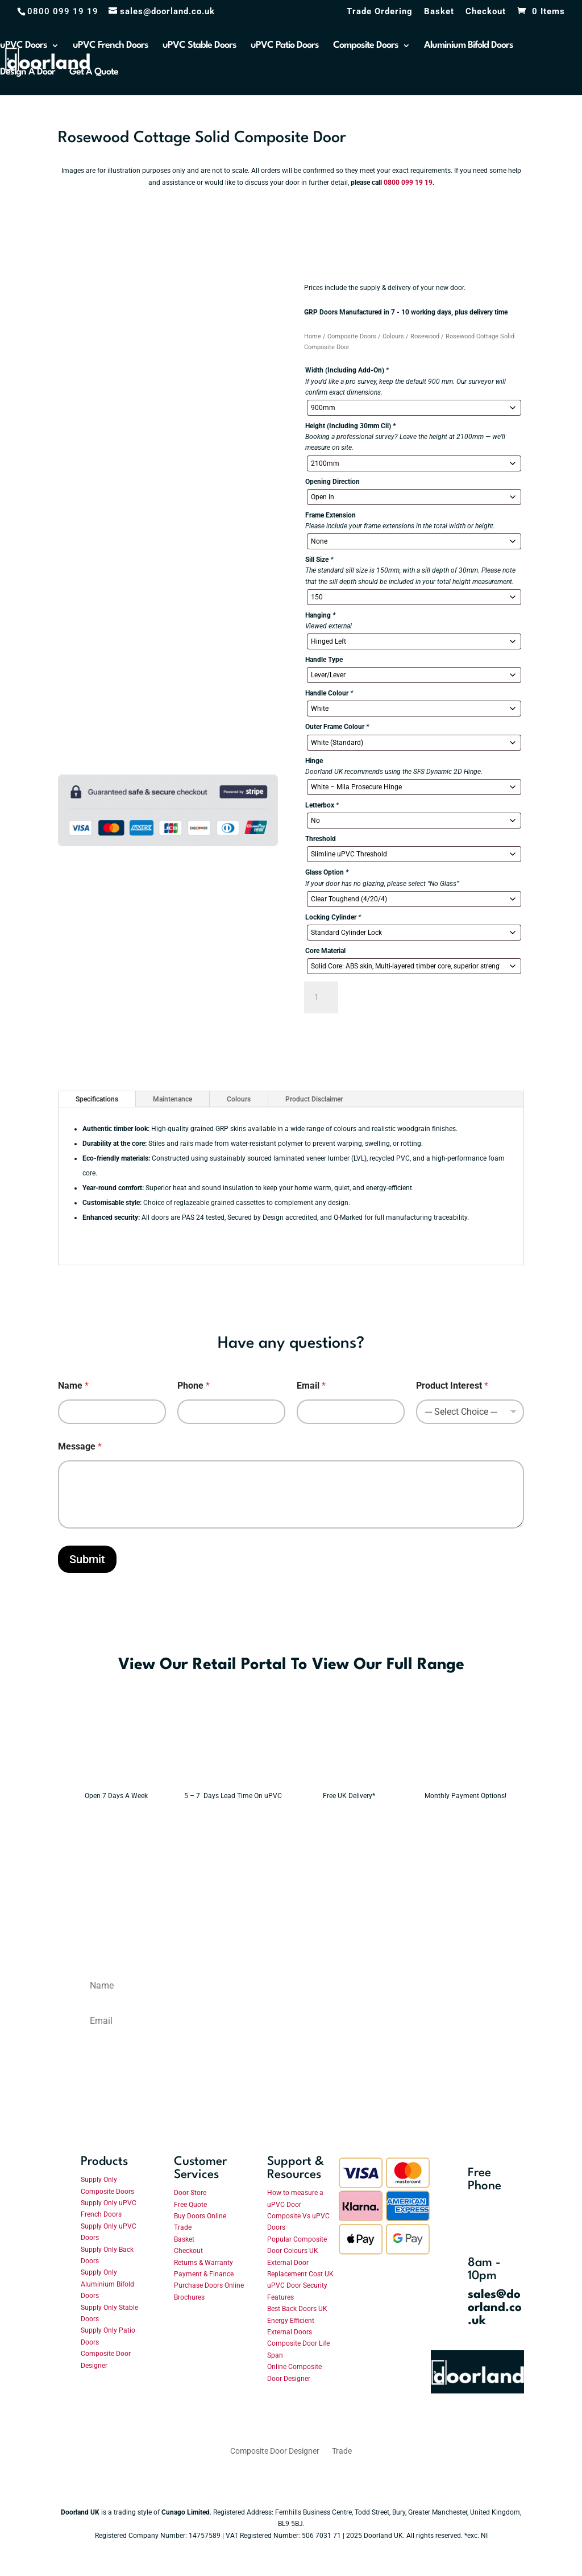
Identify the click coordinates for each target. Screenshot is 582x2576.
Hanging (320, 615)
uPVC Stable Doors (199, 46)
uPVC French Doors (110, 46)
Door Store (190, 2193)
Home (312, 336)
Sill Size (319, 560)
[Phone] (231, 1411)
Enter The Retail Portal (127, 1706)
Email (311, 1385)
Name (73, 1385)
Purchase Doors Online (209, 2285)
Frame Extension (330, 515)
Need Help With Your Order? (387, 1040)
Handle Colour (329, 693)
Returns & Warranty (203, 2263)
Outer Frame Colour (337, 727)
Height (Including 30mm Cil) (350, 426)
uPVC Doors (23, 46)
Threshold (320, 839)
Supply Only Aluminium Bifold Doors (107, 2284)
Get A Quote (93, 72)
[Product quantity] (321, 997)
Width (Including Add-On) (347, 370)
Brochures (189, 2297)
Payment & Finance (204, 2274)
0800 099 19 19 (408, 183)
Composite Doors (365, 46)
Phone (193, 1385)
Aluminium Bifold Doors (468, 46)
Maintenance (172, 1099)
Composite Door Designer (274, 2451)
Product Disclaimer (314, 1099)
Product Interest (452, 1385)
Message (80, 1446)
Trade (183, 2227)
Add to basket (399, 997)
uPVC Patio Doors (285, 46)
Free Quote (190, 2205)
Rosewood (424, 336)
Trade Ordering (380, 11)
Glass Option (326, 872)
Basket (439, 11)
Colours (393, 336)
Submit (87, 1559)
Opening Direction (332, 482)
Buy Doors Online (200, 2216)
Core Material (325, 951)
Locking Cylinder (333, 917)
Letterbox (322, 805)
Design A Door (27, 72)
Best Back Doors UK (297, 2309)
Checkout (485, 11)
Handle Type (324, 660)
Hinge (314, 761)
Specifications (97, 1099)
